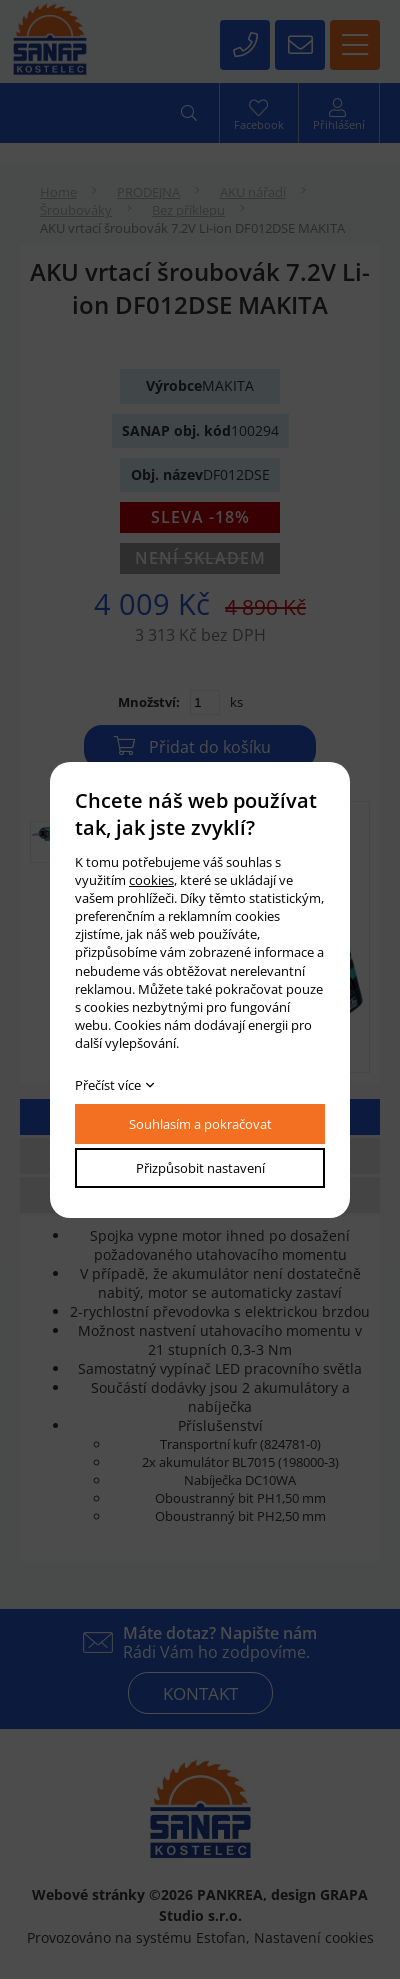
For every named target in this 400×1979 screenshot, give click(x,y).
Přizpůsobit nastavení (200, 1168)
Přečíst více (108, 1085)
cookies (151, 880)
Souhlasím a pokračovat (200, 1124)
